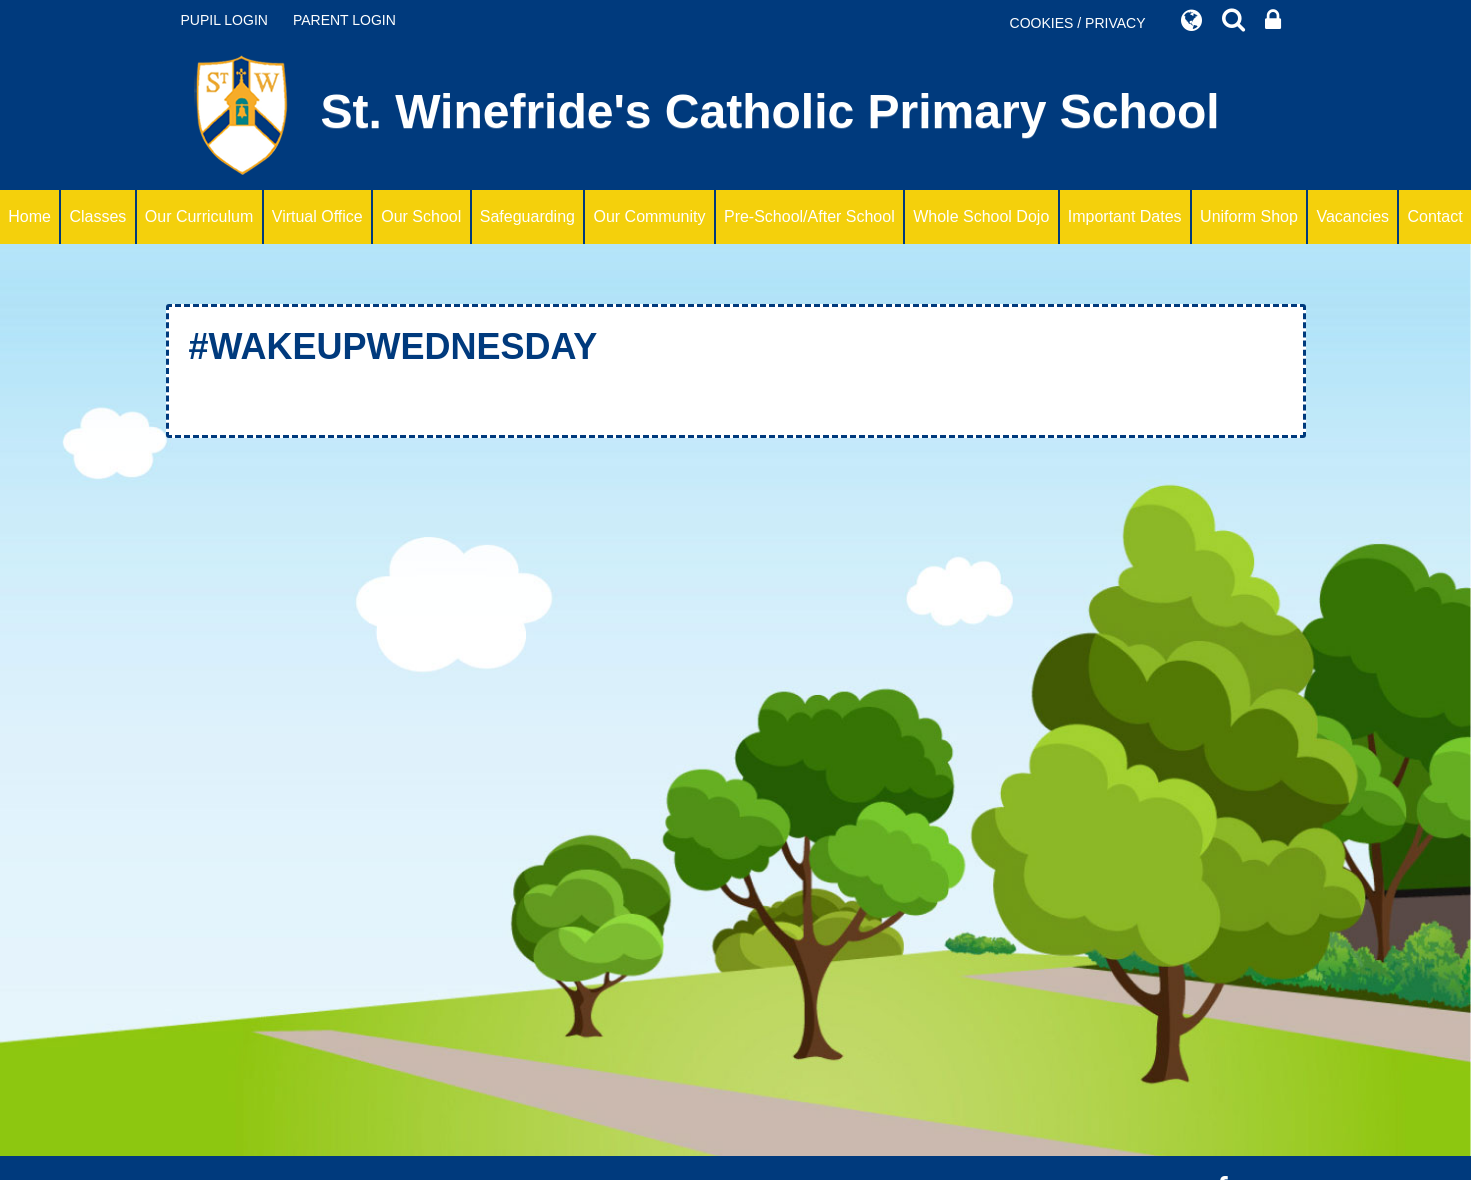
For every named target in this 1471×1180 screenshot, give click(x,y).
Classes (97, 216)
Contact (1435, 216)
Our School (421, 216)
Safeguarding (527, 216)
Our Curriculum (199, 216)
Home (29, 216)
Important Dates (1125, 216)
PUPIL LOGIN (224, 20)
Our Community (649, 216)
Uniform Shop (1249, 216)
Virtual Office (317, 216)
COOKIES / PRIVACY (1078, 23)
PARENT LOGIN (344, 20)
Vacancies (1352, 216)
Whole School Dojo (981, 216)
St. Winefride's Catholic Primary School (700, 115)
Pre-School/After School (809, 216)
